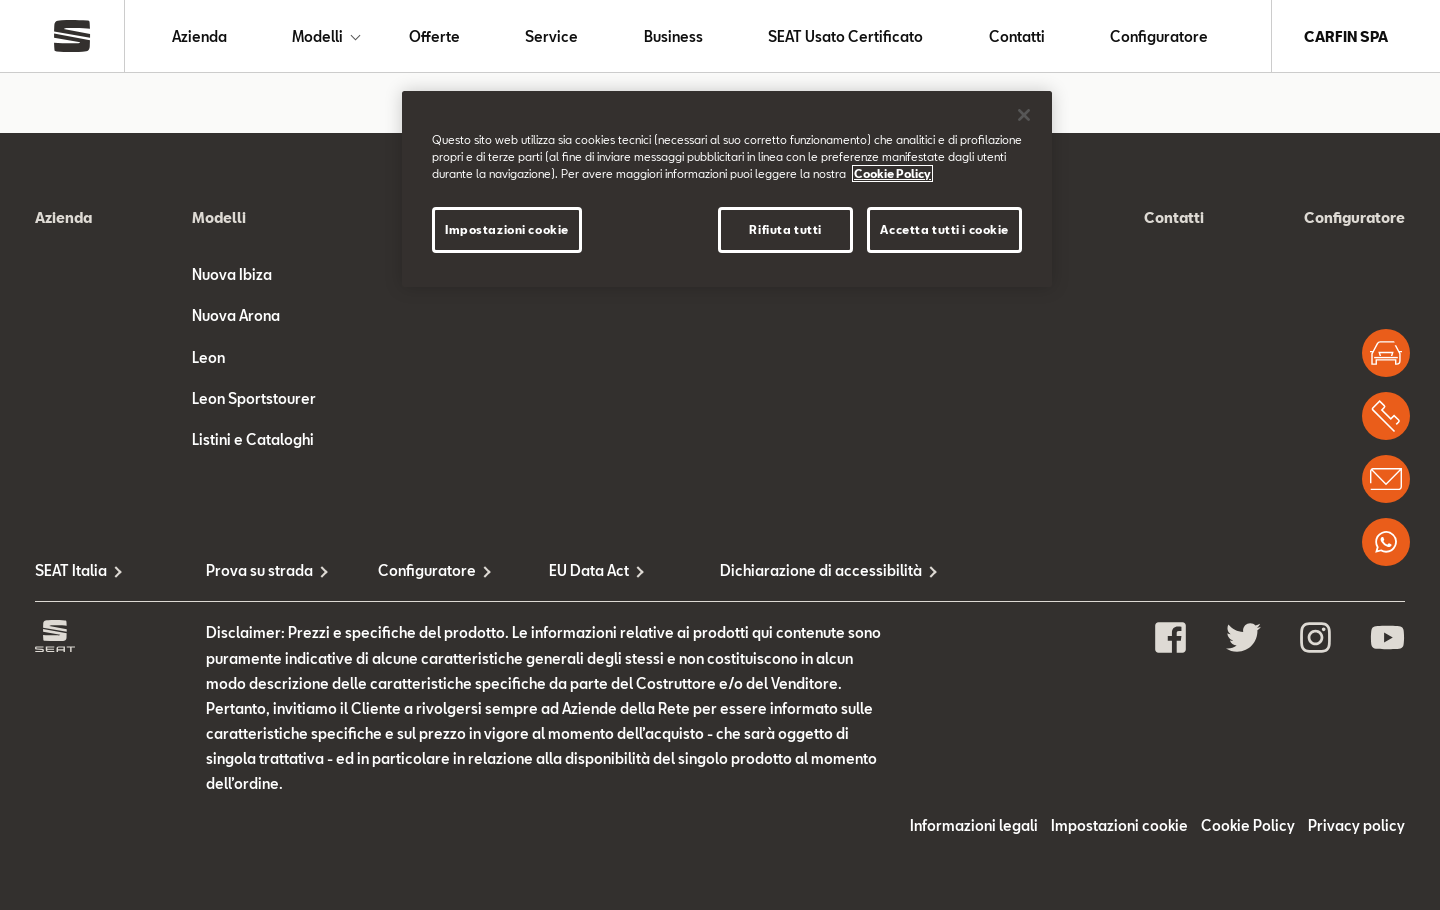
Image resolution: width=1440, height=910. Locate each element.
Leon (208, 357)
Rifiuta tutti (785, 229)
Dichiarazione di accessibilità (805, 570)
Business (673, 36)
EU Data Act (589, 570)
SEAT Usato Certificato (845, 36)
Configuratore (1159, 36)
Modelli (317, 36)
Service (551, 36)
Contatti (1017, 36)
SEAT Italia (71, 570)
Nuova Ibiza (232, 274)
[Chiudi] (1024, 115)
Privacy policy (1356, 825)
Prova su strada (259, 570)
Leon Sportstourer (254, 398)
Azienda (199, 36)
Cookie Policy (1248, 825)
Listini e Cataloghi (253, 439)
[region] (727, 189)
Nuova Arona (236, 315)
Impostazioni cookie (1119, 825)
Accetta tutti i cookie (944, 229)
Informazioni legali (974, 825)
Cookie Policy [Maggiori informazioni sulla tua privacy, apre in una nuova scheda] (892, 173)
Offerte (434, 36)
